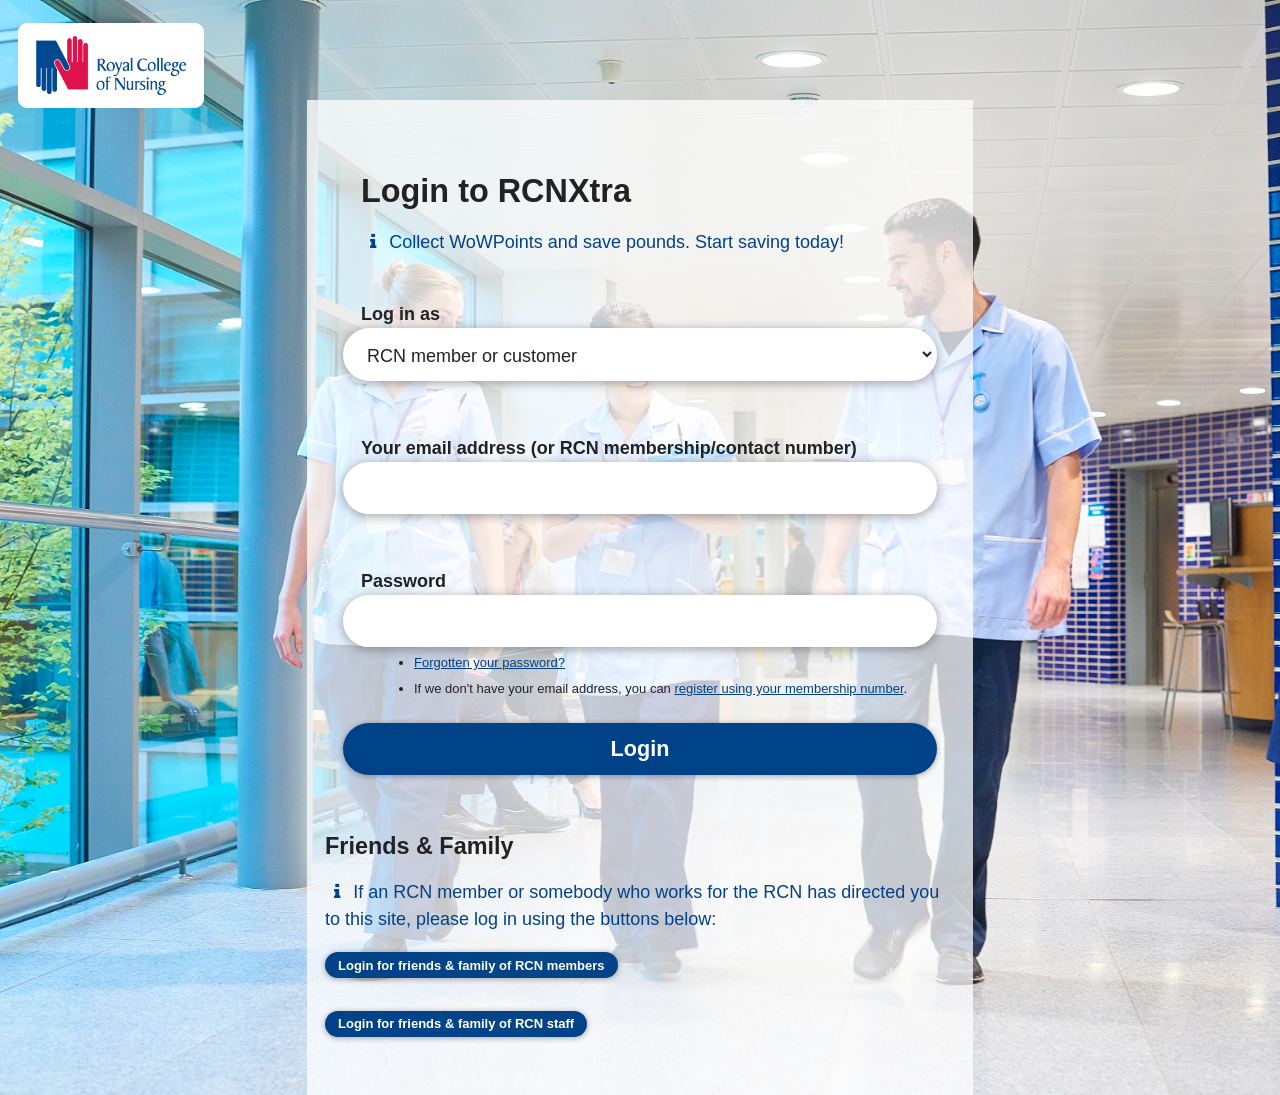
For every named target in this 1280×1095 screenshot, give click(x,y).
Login (640, 748)
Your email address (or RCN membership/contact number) (609, 448)
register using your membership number (788, 688)
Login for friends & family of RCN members (471, 965)
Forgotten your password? (489, 662)
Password (403, 581)
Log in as (400, 314)
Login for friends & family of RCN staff (456, 1023)
